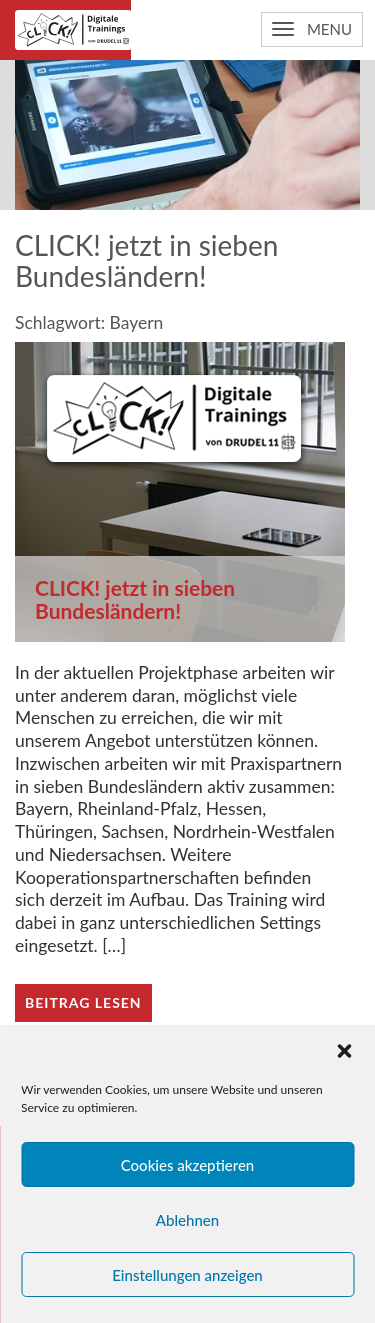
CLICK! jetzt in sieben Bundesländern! (135, 599)
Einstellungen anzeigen (187, 1275)
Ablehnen (187, 1220)
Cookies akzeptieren (188, 1165)
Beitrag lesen (83, 1002)
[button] (344, 1051)
